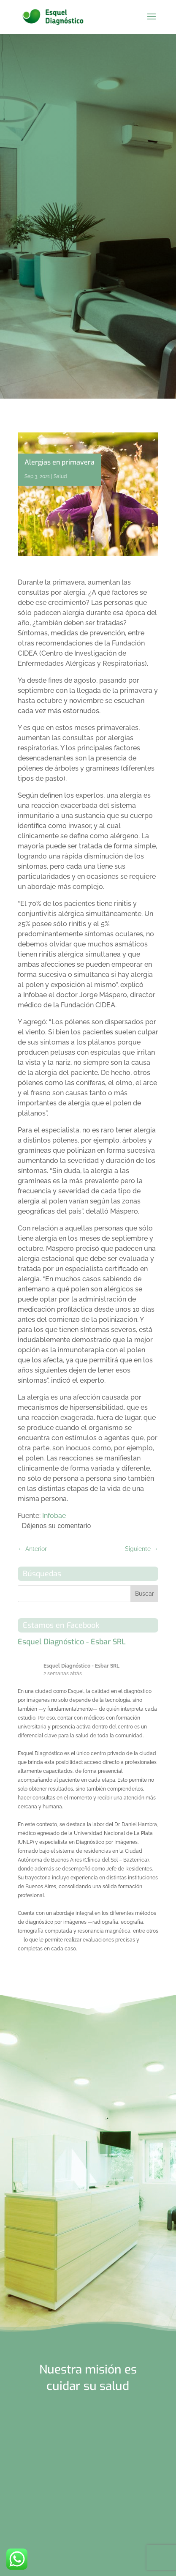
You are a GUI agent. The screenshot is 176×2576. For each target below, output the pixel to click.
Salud (60, 476)
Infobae (54, 1516)
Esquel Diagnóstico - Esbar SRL (72, 1642)
